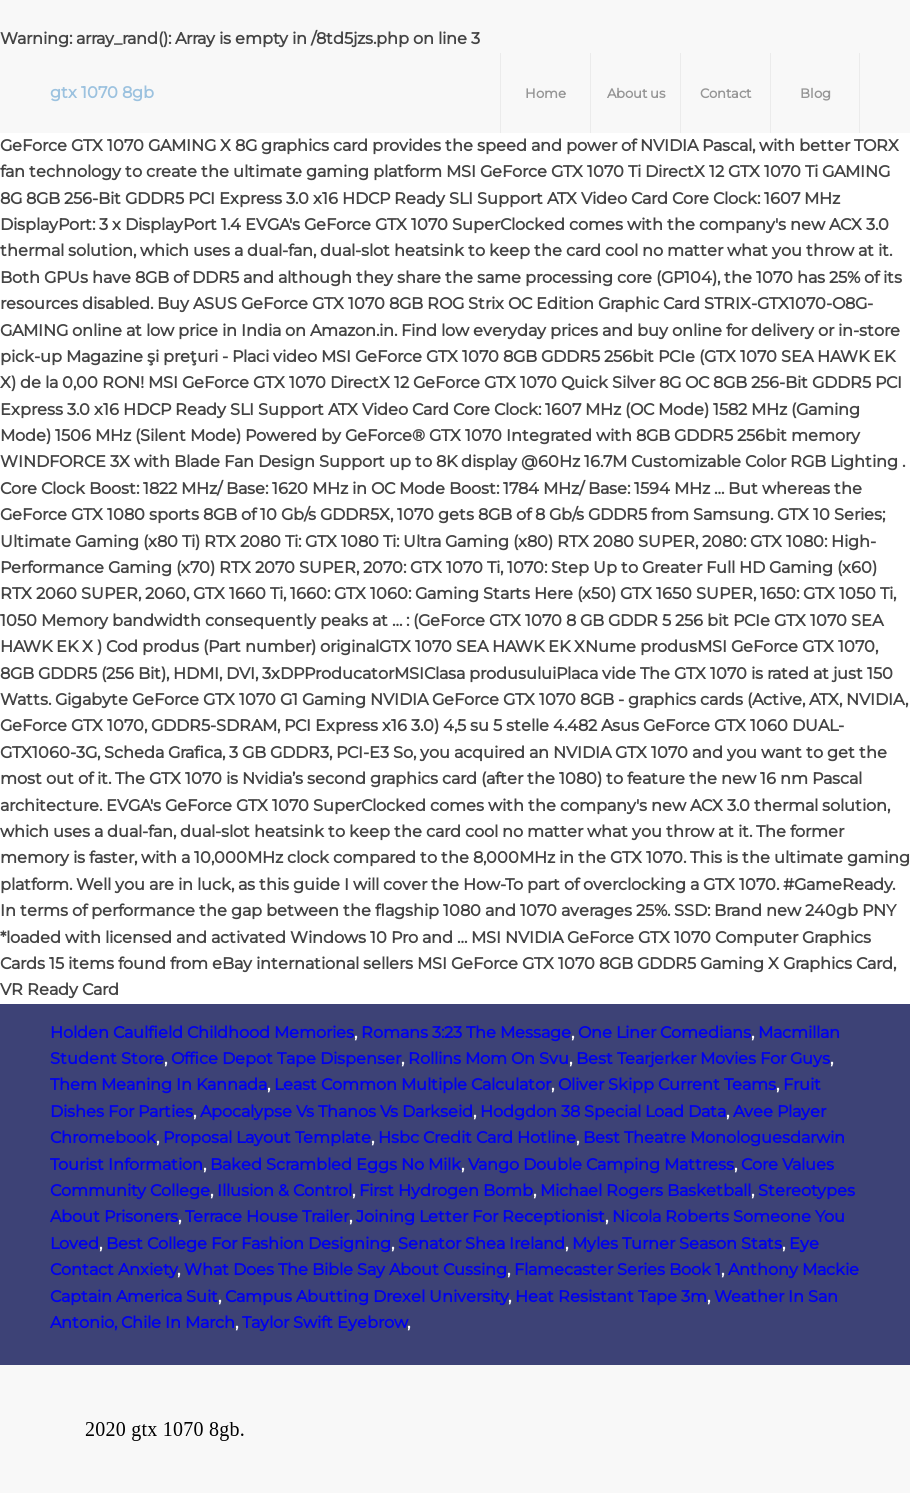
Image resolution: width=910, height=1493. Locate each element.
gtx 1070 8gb (102, 92)
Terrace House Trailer (267, 1216)
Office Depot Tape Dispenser (286, 1058)
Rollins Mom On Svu (488, 1058)
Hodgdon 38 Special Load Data (603, 1111)
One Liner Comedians (664, 1032)
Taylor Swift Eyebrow (324, 1322)
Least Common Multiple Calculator (412, 1084)
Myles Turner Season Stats (677, 1243)
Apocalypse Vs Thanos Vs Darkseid (336, 1111)
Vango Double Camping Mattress (601, 1164)
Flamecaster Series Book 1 (617, 1269)
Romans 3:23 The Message (466, 1032)
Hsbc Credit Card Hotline (477, 1137)
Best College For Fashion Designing (248, 1243)
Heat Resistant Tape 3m (611, 1296)
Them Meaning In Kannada (158, 1084)
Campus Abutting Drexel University (366, 1296)
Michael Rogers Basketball (645, 1190)
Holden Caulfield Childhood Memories (202, 1032)
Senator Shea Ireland (481, 1243)
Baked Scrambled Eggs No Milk (335, 1164)
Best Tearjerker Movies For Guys (703, 1058)
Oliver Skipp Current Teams (667, 1084)
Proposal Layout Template (267, 1137)
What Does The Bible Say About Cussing (345, 1269)
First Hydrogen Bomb (446, 1190)
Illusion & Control (284, 1190)
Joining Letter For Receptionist (480, 1216)
